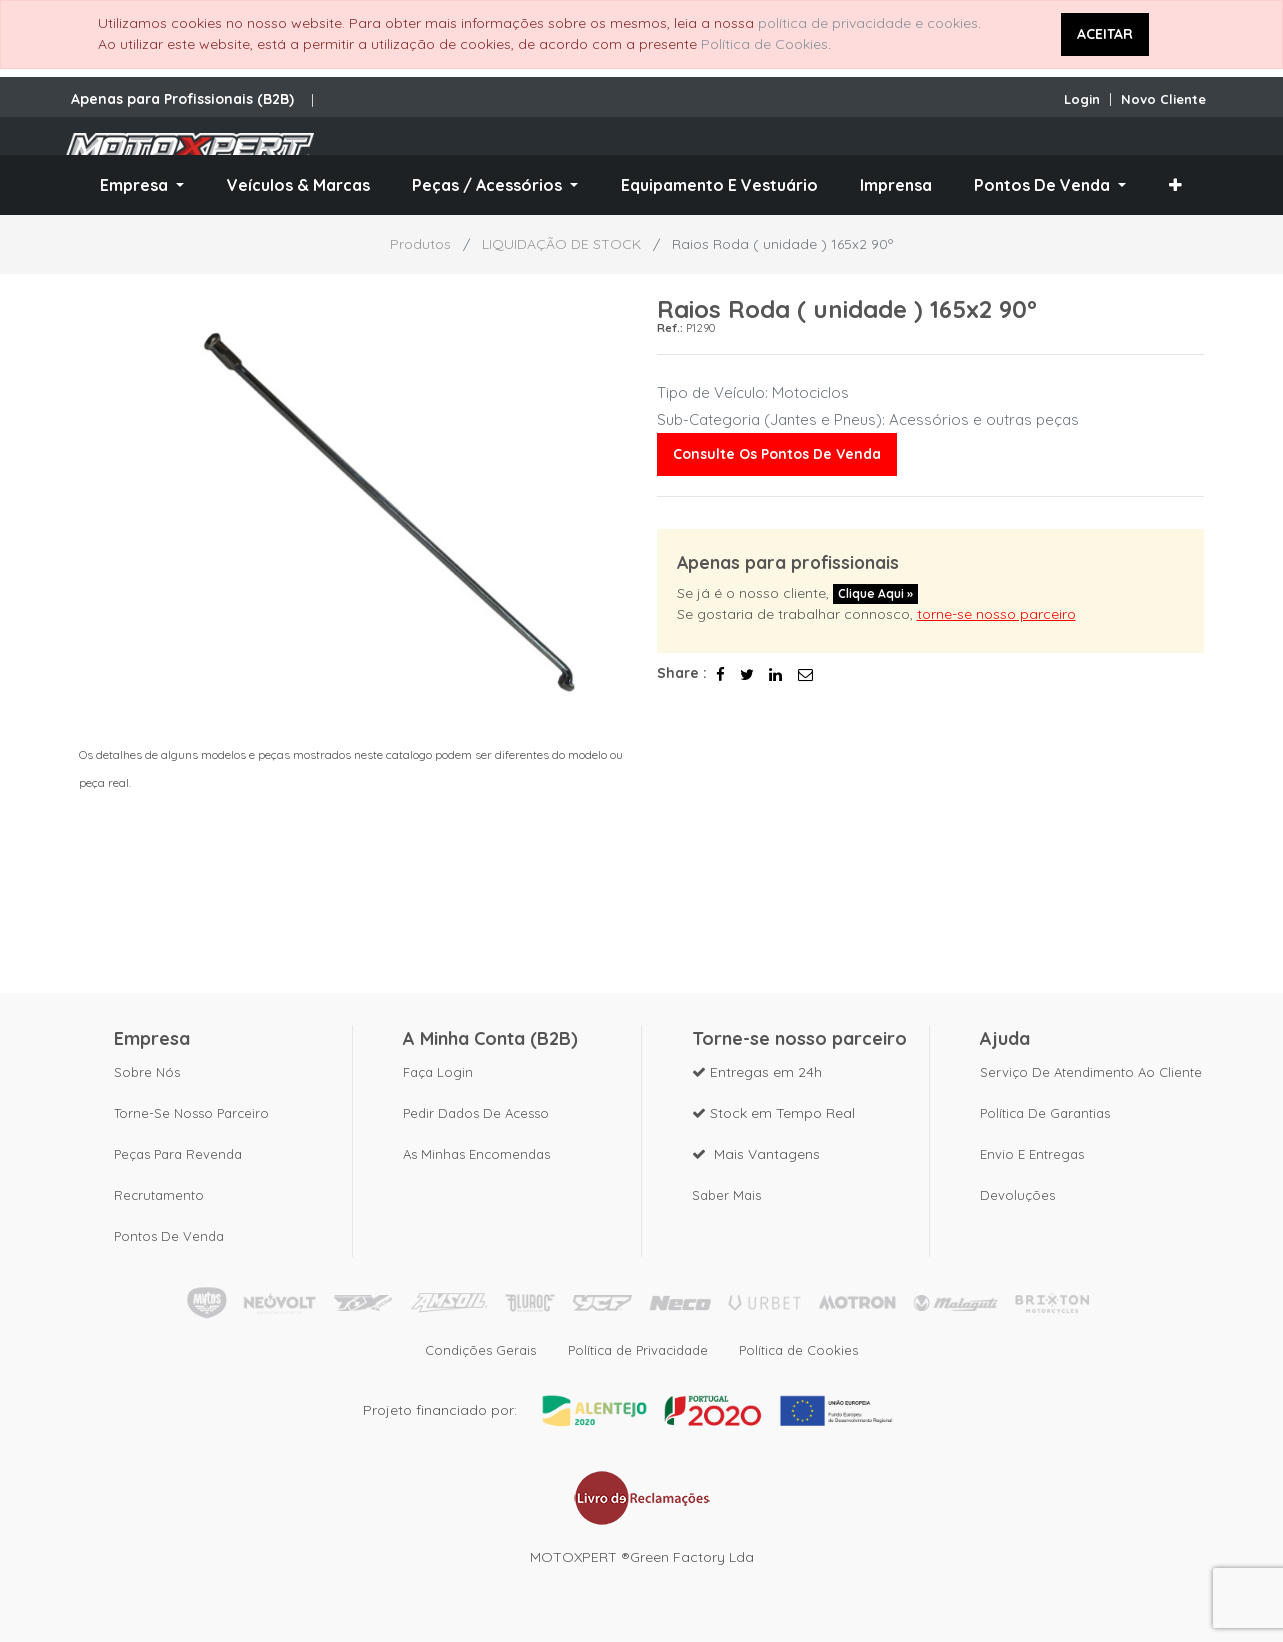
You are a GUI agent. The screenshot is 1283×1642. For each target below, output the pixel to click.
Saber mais (726, 1195)
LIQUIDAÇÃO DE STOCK (561, 244)
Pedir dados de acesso (476, 1113)
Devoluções (1017, 1195)
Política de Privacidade (638, 1350)
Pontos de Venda (169, 1236)
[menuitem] (298, 185)
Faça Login (438, 1072)
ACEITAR (1105, 34)
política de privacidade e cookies (868, 23)
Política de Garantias (1045, 1113)
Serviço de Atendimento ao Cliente (1091, 1072)
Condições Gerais (480, 1350)
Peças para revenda (178, 1154)
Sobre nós (147, 1072)
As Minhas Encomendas (476, 1154)
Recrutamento (159, 1195)
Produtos (420, 244)
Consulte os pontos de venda (777, 454)
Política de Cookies (764, 44)
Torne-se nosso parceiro (191, 1113)
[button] (1175, 185)
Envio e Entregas (1032, 1154)
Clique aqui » (875, 593)
